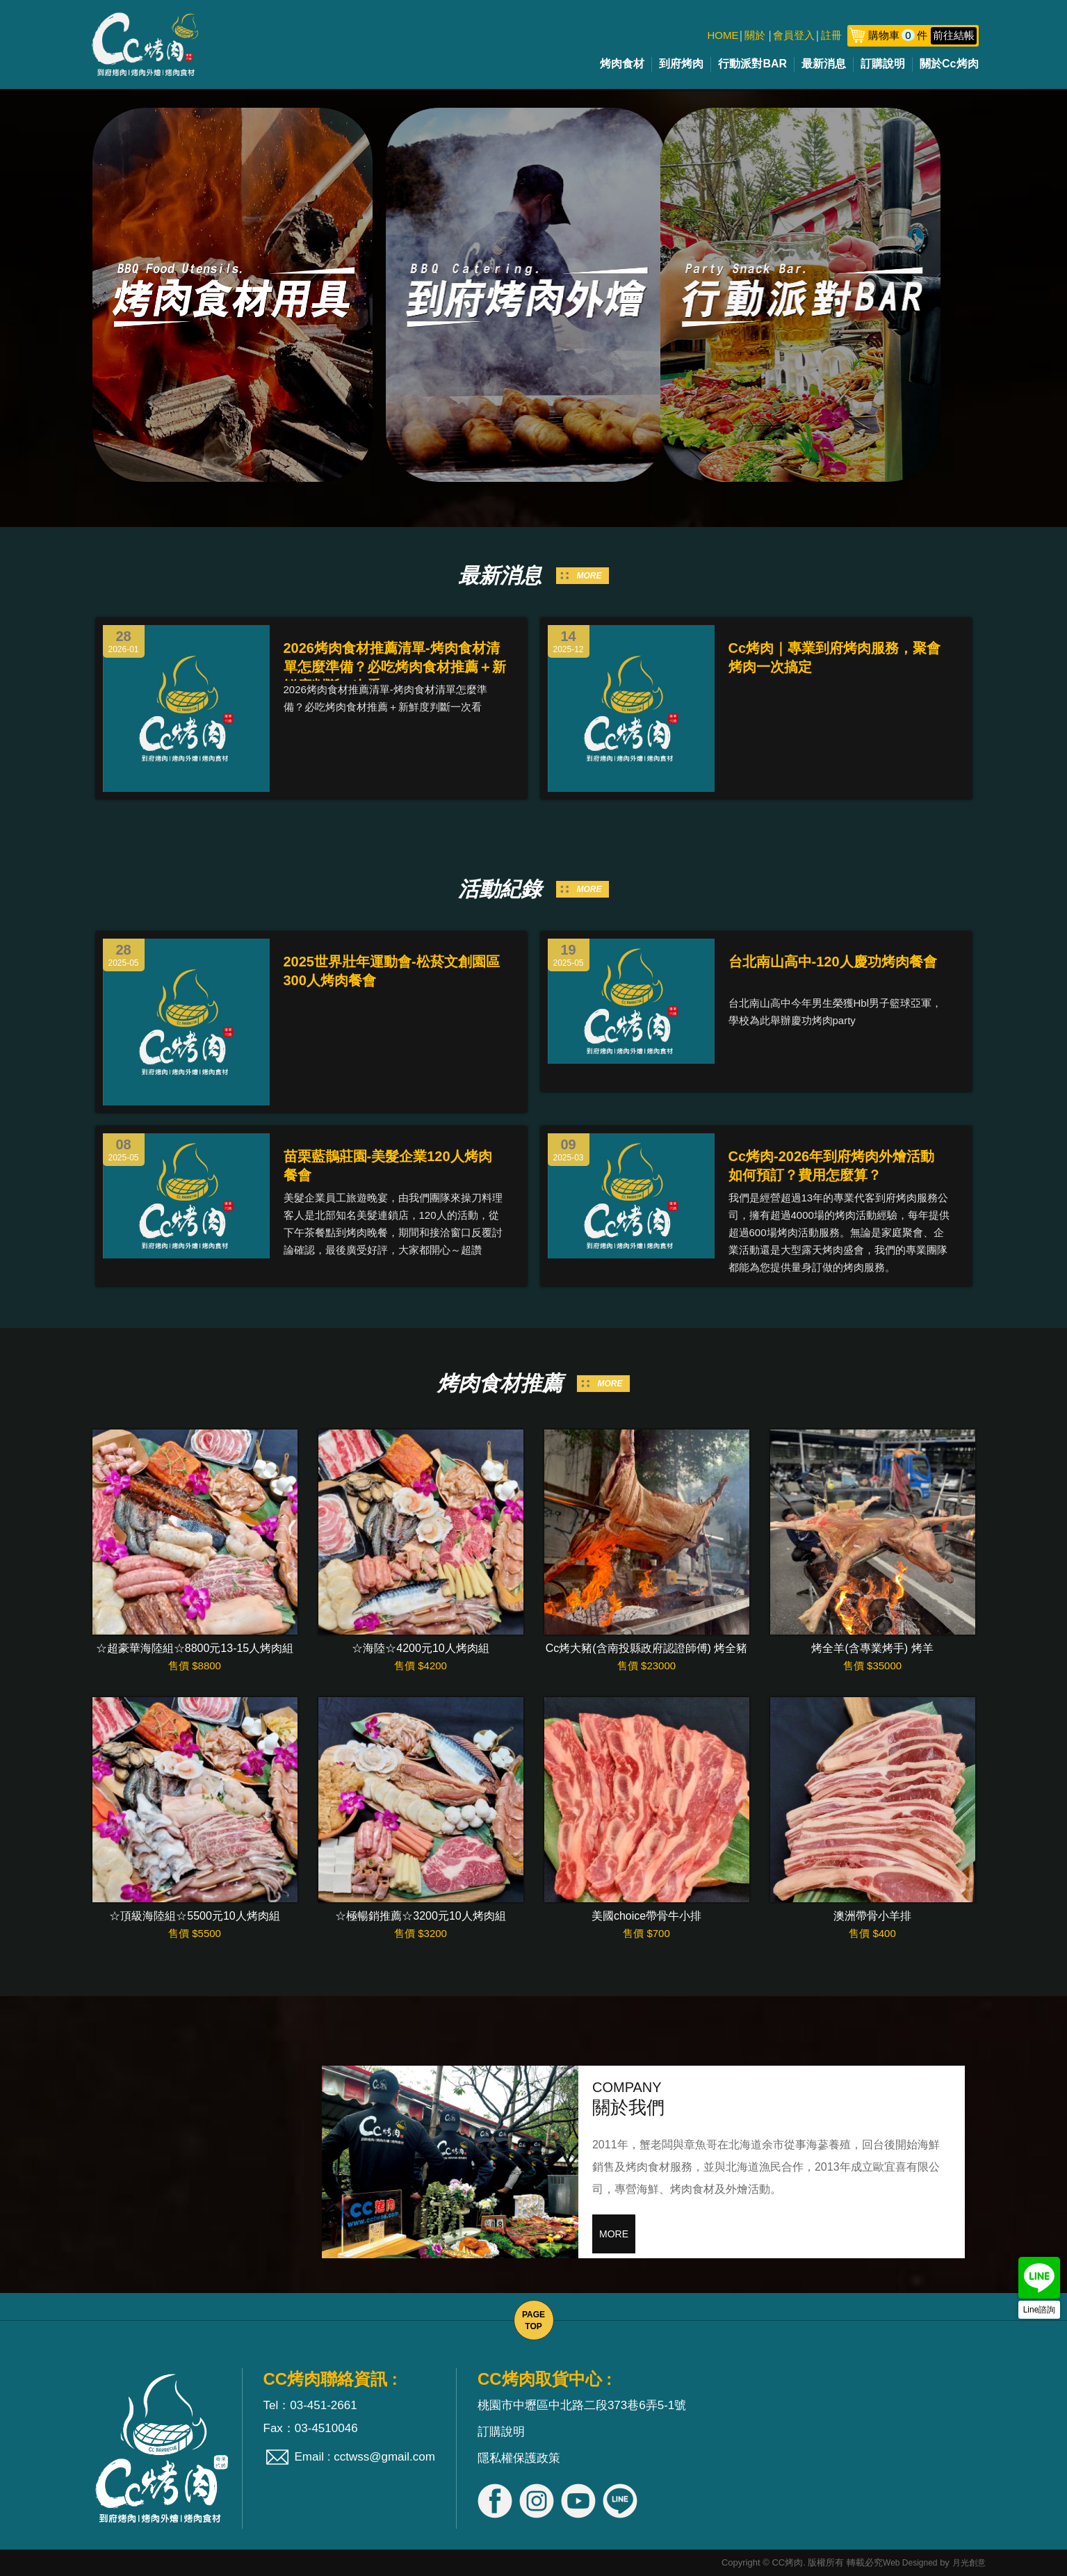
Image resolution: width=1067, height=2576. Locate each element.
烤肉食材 (622, 64)
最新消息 (823, 64)
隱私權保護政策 (519, 2458)
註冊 (831, 35)
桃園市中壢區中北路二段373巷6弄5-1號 (582, 2405)
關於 (754, 35)
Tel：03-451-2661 (310, 2405)
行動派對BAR (752, 64)
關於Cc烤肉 (949, 64)
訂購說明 (883, 64)
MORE (589, 576)
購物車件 (922, 35)
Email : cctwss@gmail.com (365, 2456)
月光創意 (969, 2563)
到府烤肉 (681, 64)
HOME (723, 35)
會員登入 (794, 35)
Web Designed (910, 2563)
